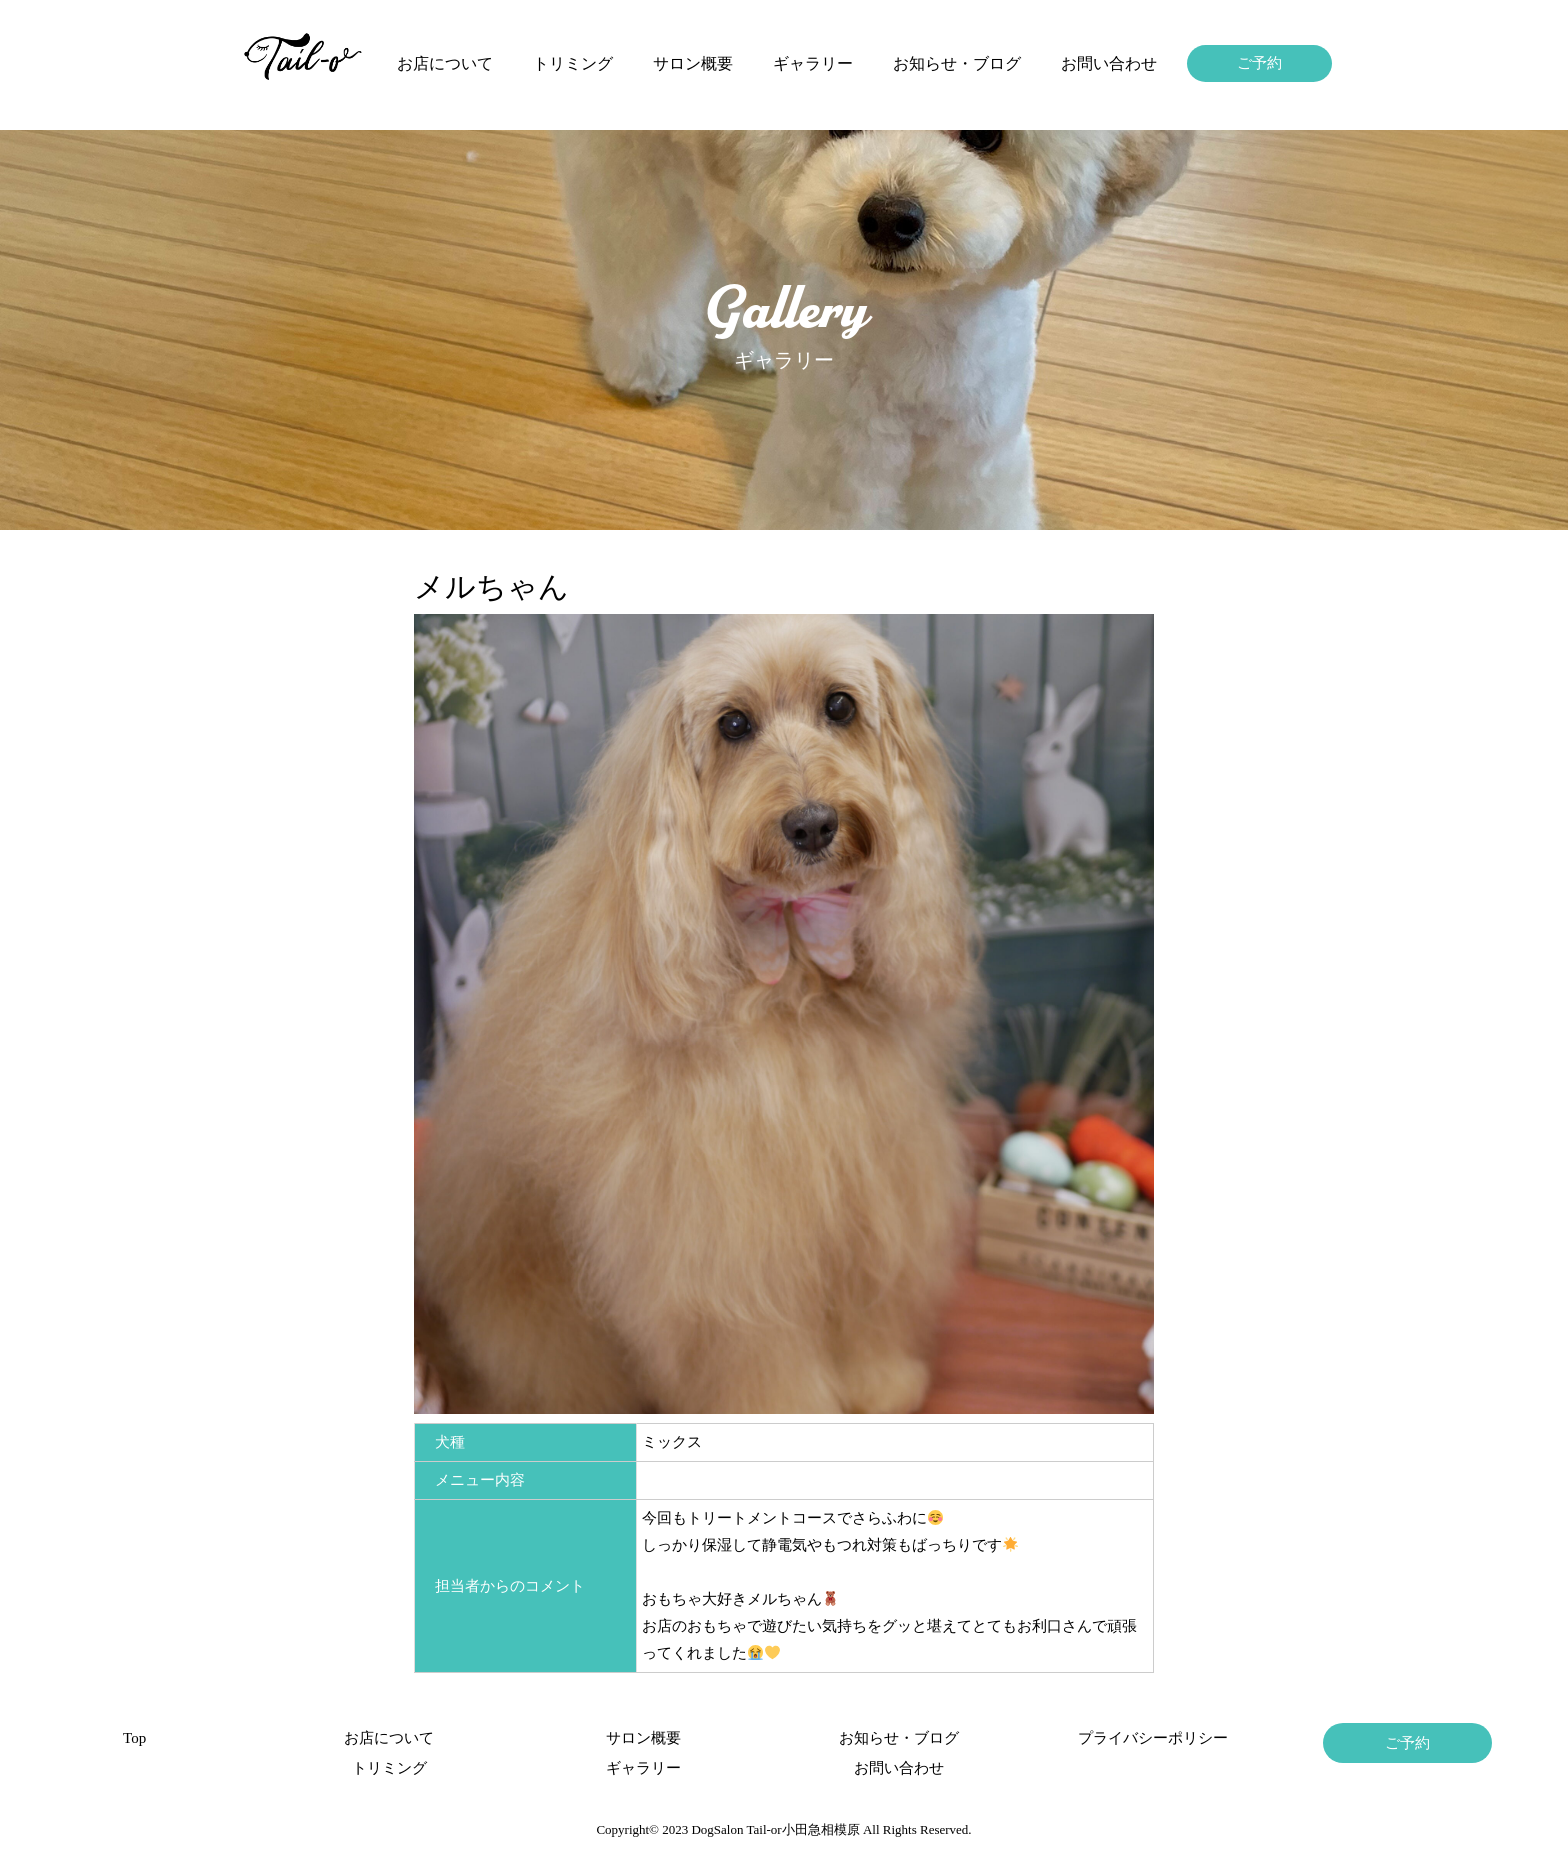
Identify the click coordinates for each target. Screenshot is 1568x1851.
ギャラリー (813, 63)
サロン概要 (693, 63)
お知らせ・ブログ (957, 63)
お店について (445, 63)
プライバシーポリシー (1153, 1738)
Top (134, 1738)
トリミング (573, 63)
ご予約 (1259, 63)
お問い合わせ (1109, 63)
